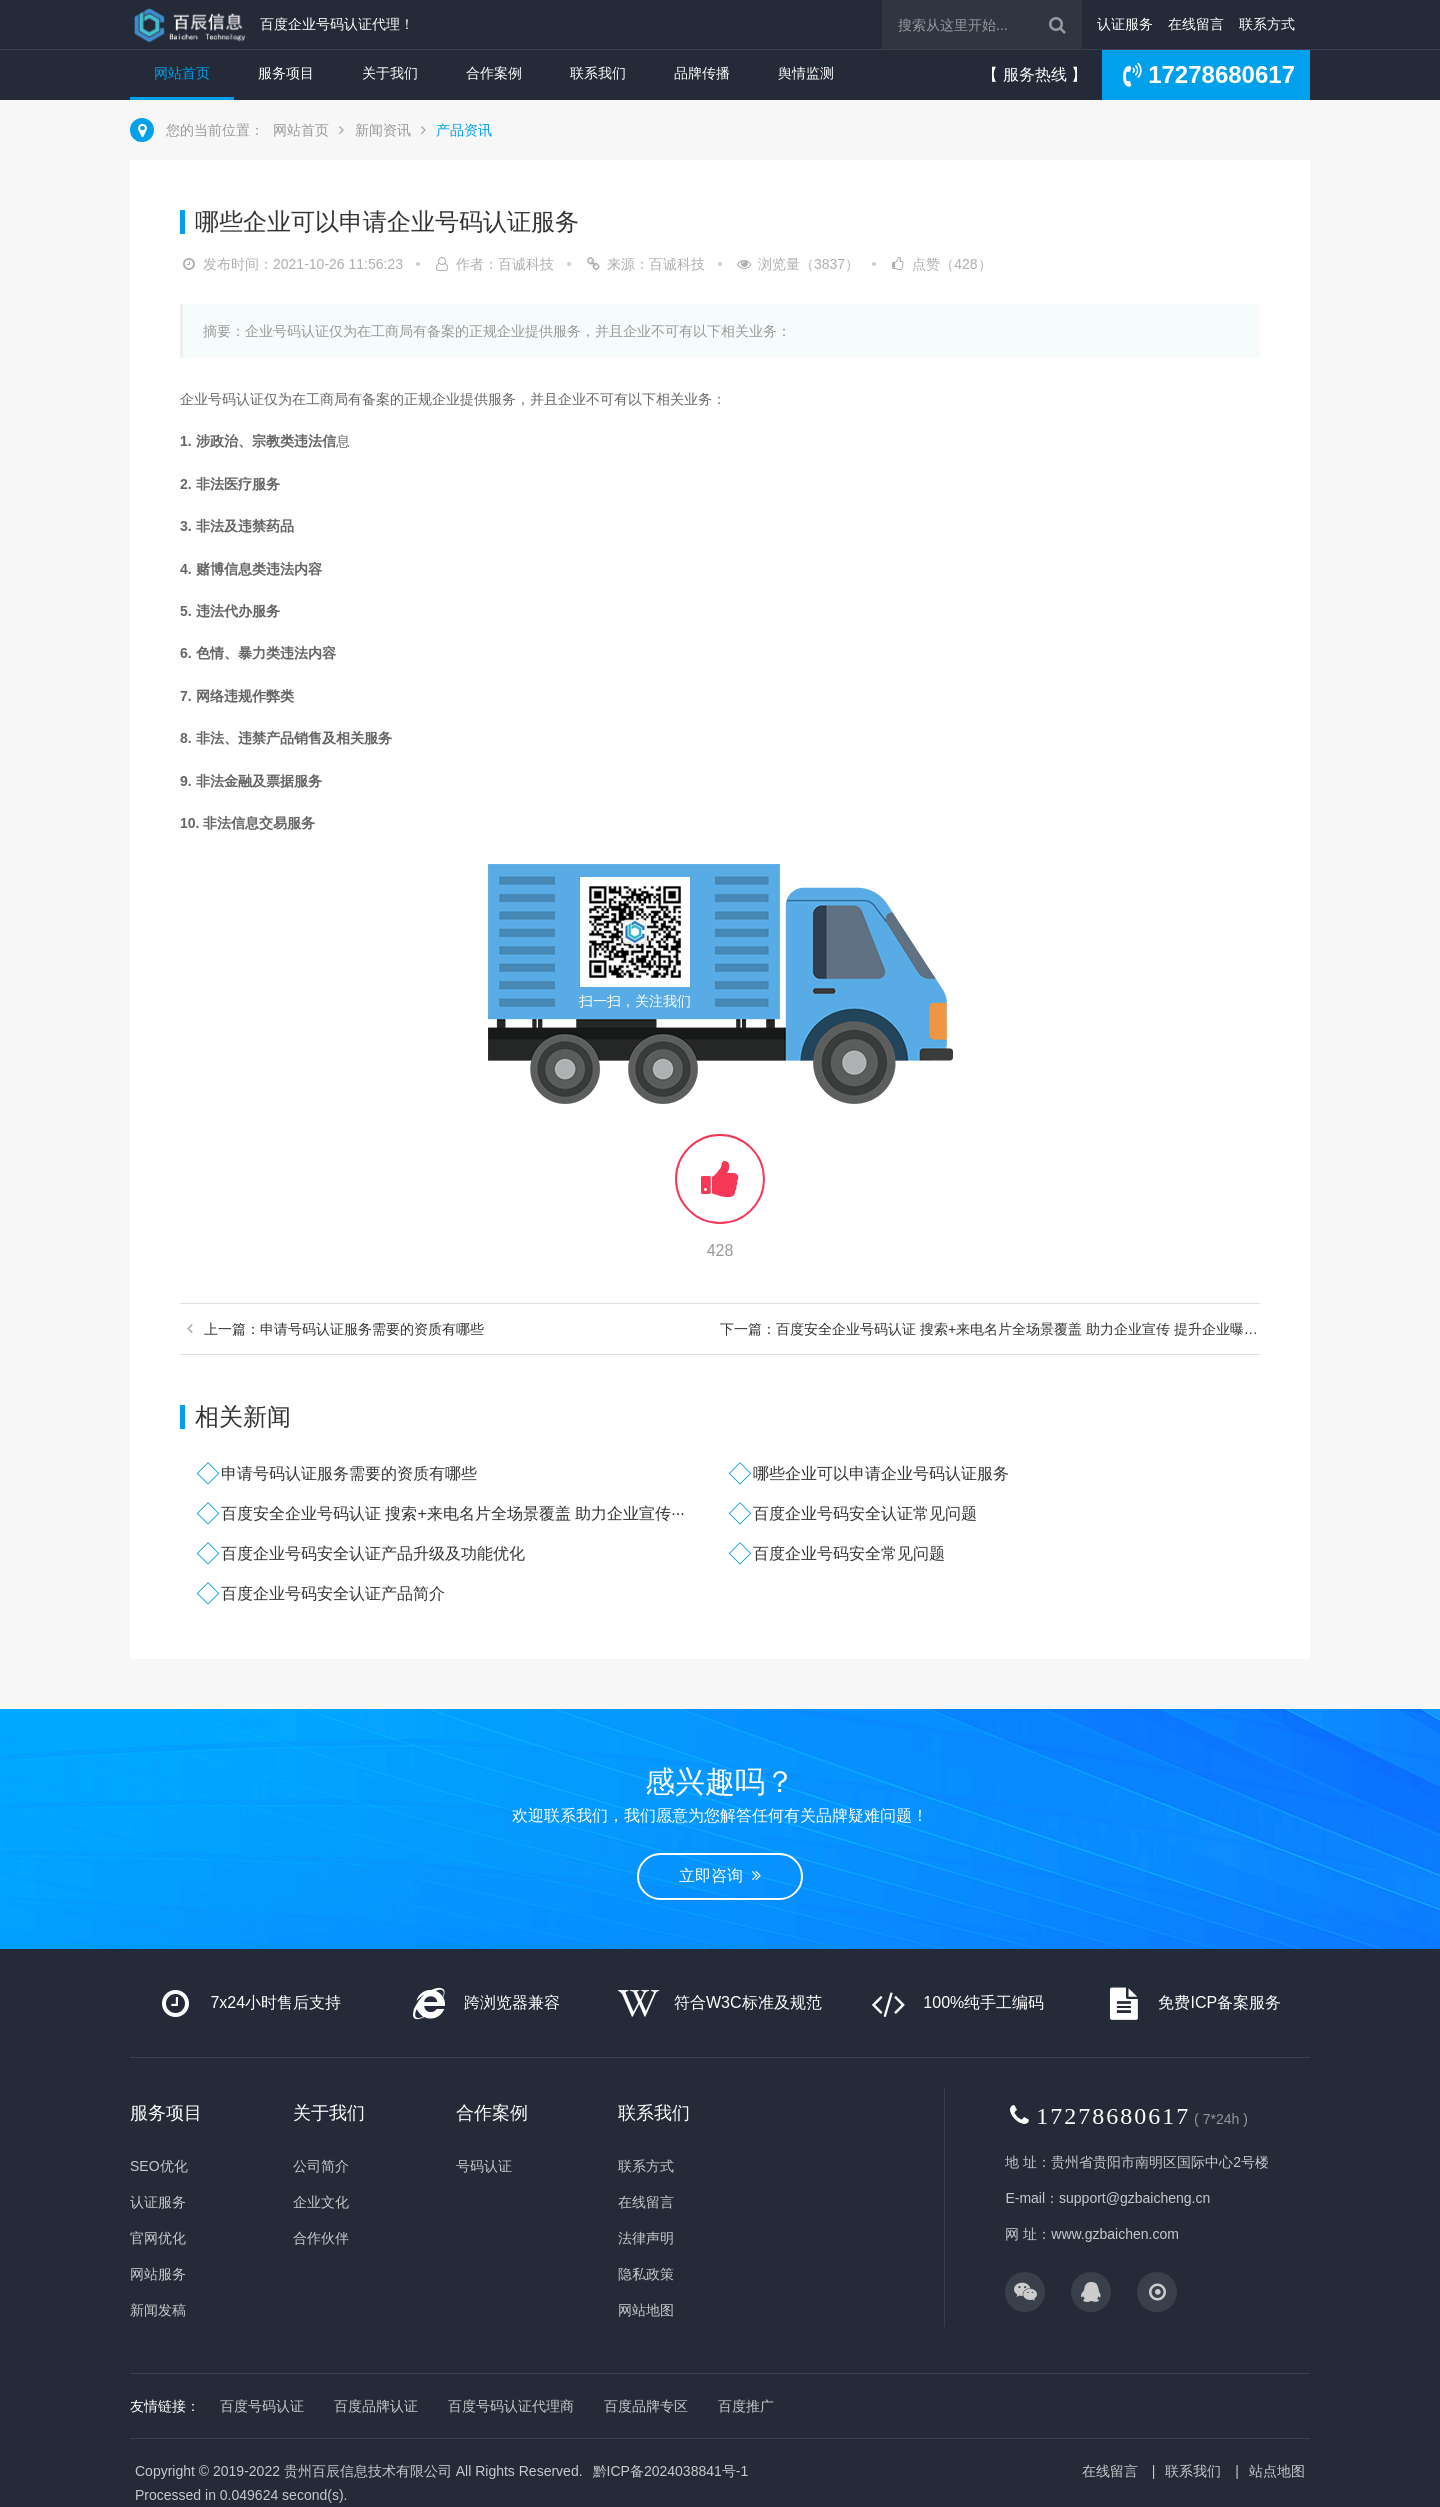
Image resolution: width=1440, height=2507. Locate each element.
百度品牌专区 (646, 2406)
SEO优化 (159, 2166)
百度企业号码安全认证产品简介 (333, 1593)
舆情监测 (806, 73)
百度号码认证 (262, 2406)
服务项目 (286, 73)
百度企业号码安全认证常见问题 (865, 1513)
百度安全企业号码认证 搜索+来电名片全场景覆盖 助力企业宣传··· (453, 1513)
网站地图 (646, 2310)
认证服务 (1125, 24)
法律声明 (646, 2238)
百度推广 (746, 2406)
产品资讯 (464, 130)
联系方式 (1267, 24)
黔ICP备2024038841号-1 (671, 2471)
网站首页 (182, 73)
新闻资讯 (383, 130)
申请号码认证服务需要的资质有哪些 (349, 1473)
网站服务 (158, 2274)
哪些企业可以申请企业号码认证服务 (881, 1473)
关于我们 (390, 73)
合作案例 (494, 73)
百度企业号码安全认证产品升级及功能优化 (373, 1553)
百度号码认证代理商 (511, 2406)
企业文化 (321, 2202)
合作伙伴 (321, 2238)
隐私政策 (646, 2274)
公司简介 (321, 2166)
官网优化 (158, 2238)
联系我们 (598, 73)
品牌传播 (702, 73)
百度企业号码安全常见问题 (849, 1553)
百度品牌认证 (376, 2406)
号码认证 (484, 2166)
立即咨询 (720, 1875)
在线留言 (1196, 24)
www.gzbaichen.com (1115, 2234)
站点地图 (1277, 2471)
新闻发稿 (158, 2310)
